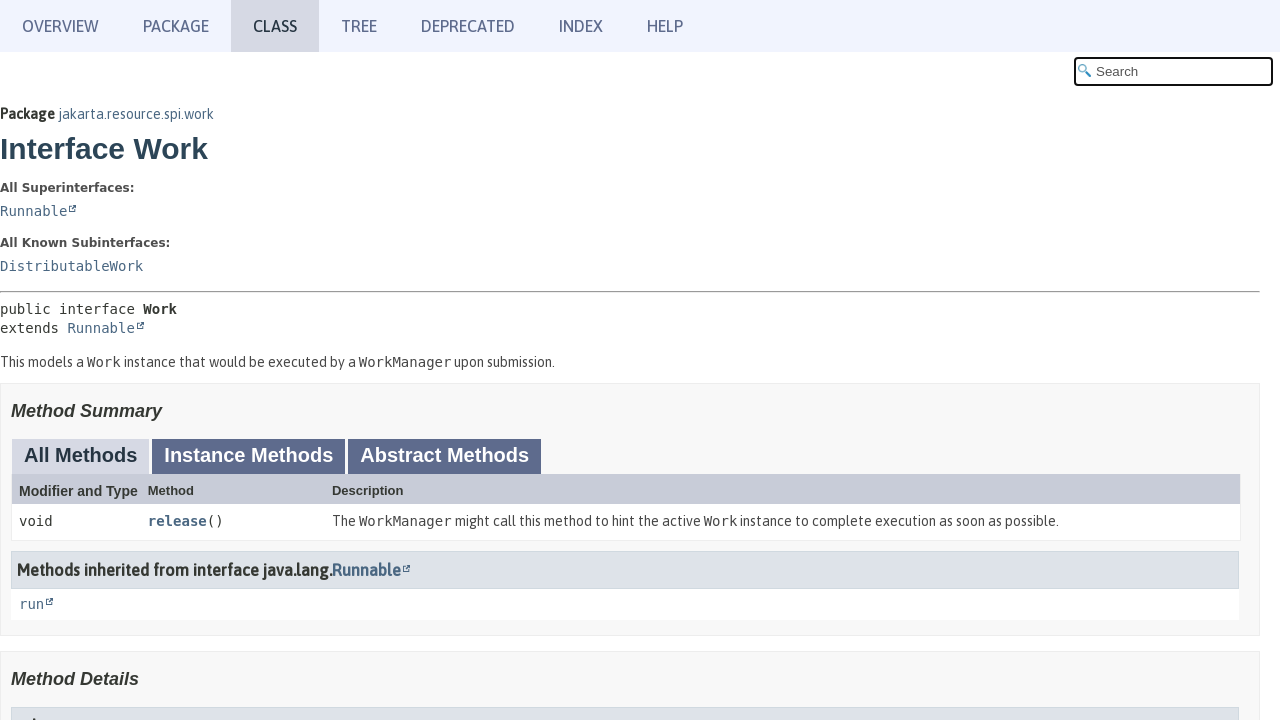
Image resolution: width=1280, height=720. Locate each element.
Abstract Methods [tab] (444, 455)
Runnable (33, 211)
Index (581, 26)
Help (665, 26)
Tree (359, 26)
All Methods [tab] (80, 455)
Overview (60, 26)
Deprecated (468, 26)
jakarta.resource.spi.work (136, 114)
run (31, 604)
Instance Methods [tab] (248, 455)
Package (176, 26)
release (177, 521)
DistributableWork (71, 266)
